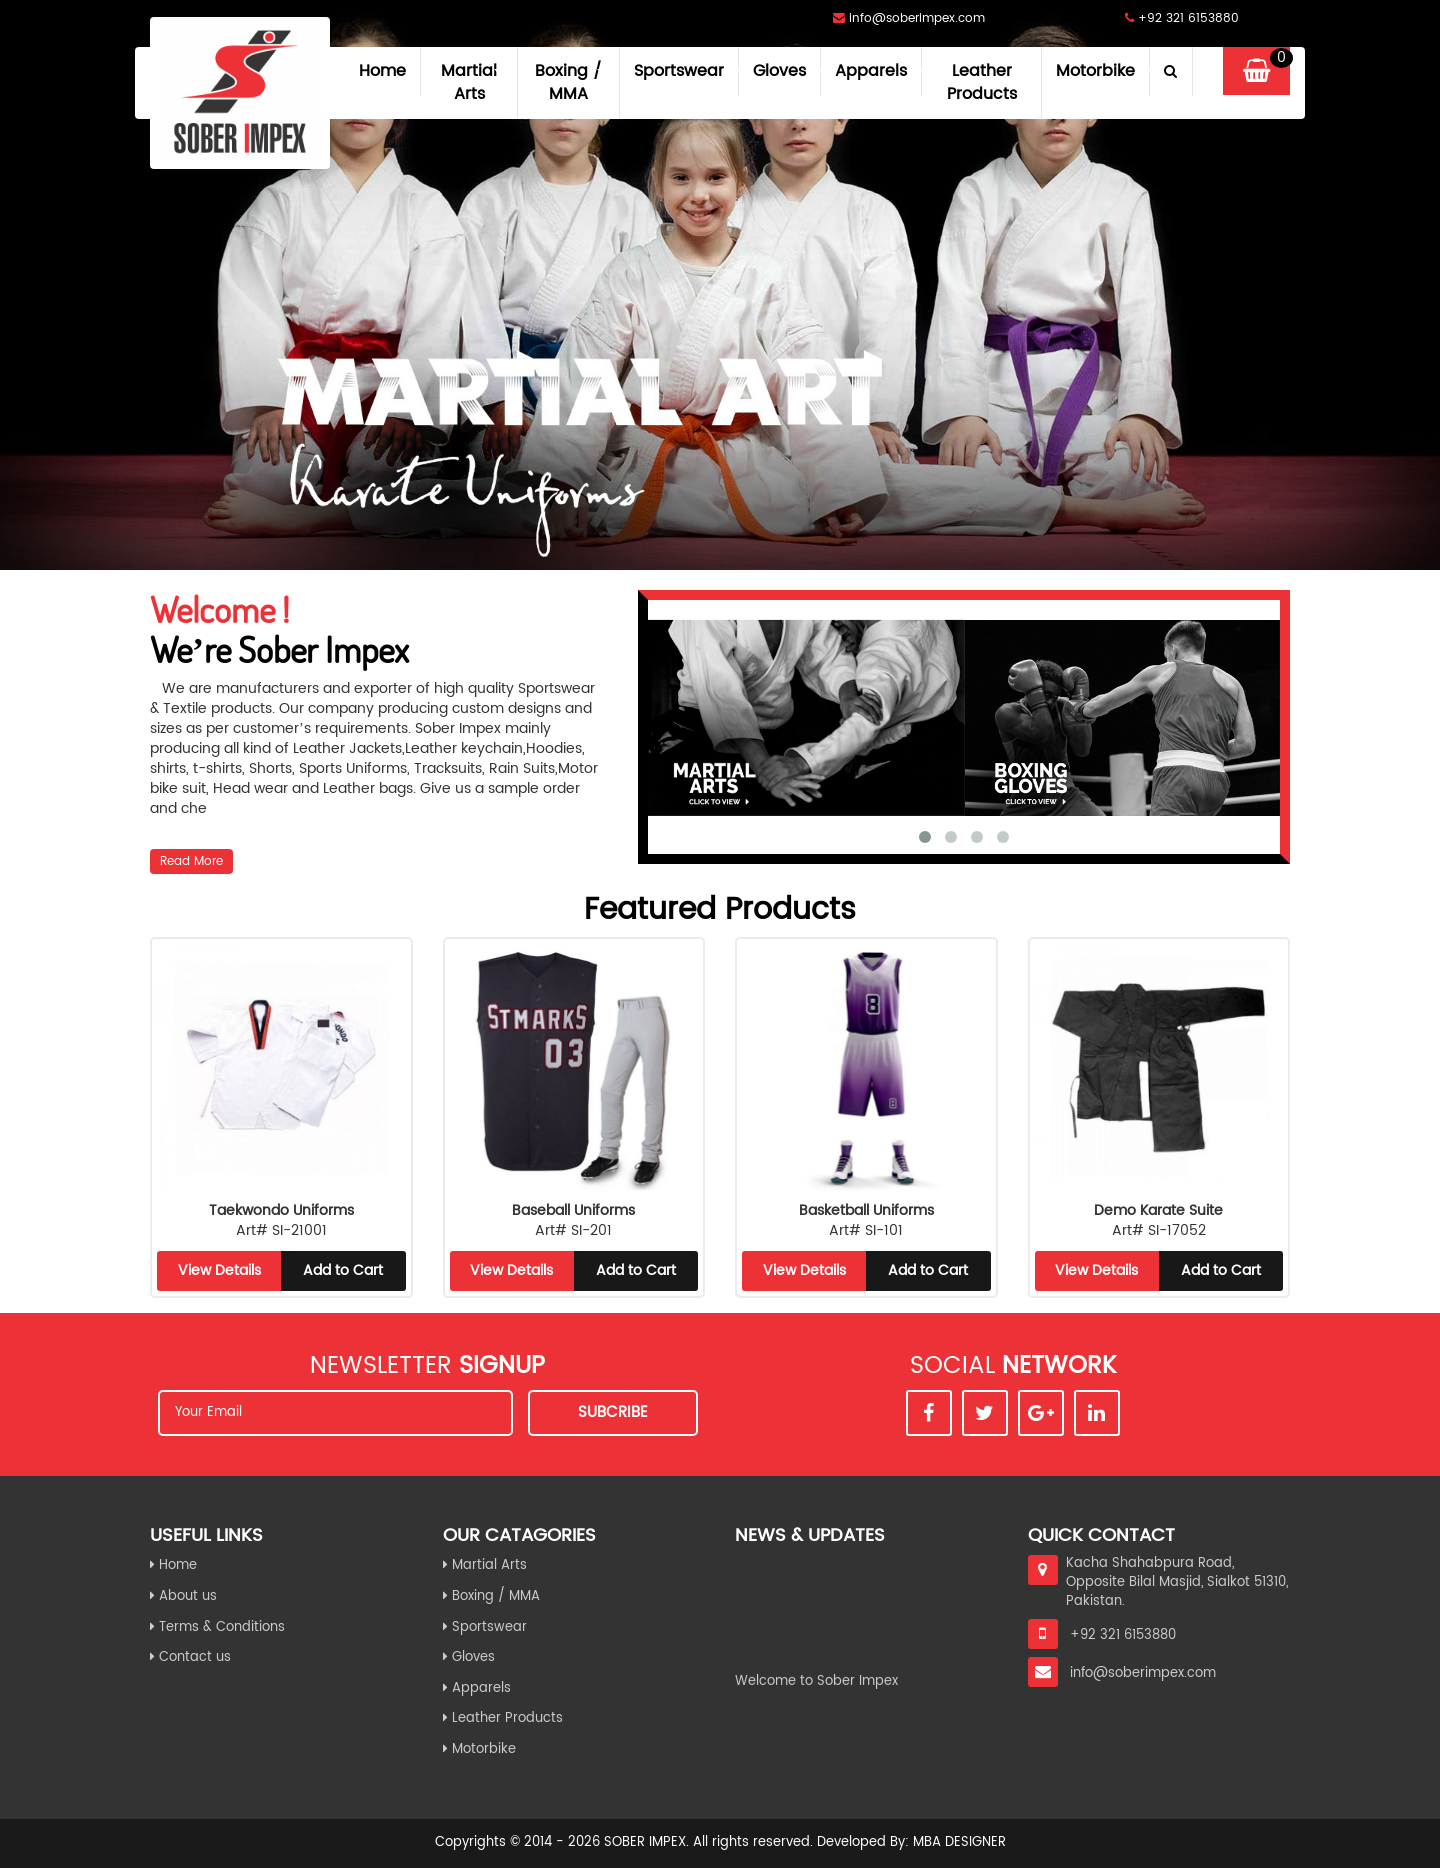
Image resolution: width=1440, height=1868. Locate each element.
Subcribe (613, 1412)
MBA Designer (959, 1842)
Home (382, 71)
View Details (219, 1270)
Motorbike (1095, 71)
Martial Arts (469, 82)
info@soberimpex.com (1143, 1673)
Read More (191, 861)
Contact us (190, 1657)
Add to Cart (343, 1270)
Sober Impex (645, 1842)
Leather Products (982, 82)
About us (183, 1596)
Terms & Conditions (217, 1627)
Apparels (871, 71)
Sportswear (679, 71)
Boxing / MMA (568, 82)
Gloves (779, 71)
